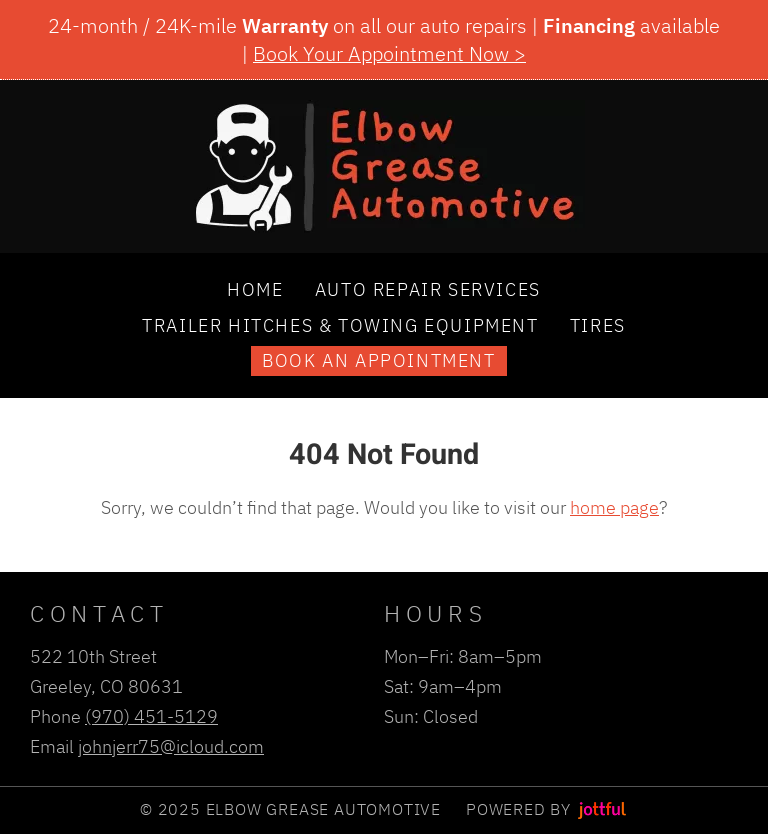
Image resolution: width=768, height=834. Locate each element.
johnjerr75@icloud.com (171, 746)
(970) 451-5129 (151, 716)
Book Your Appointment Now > (389, 53)
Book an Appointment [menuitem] (378, 360)
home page (614, 507)
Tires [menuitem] (598, 325)
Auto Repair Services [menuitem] (428, 289)
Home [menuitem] (255, 289)
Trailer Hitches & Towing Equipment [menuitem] (340, 325)
